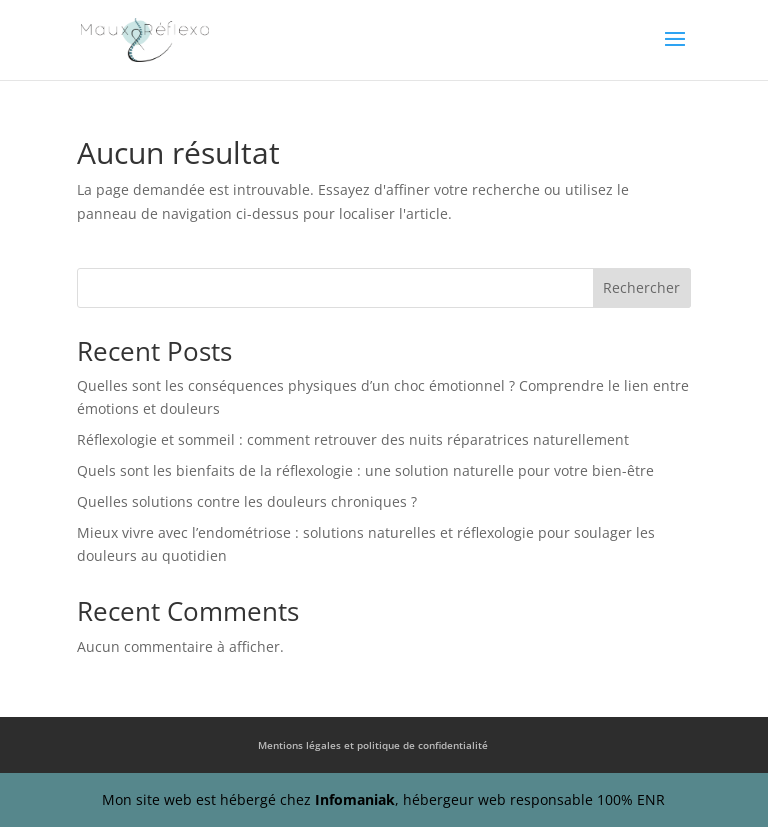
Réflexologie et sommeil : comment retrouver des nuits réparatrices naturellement (353, 439)
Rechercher (641, 287)
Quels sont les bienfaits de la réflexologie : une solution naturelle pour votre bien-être (365, 470)
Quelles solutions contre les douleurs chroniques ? (247, 501)
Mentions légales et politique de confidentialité (373, 745)
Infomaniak (355, 799)
